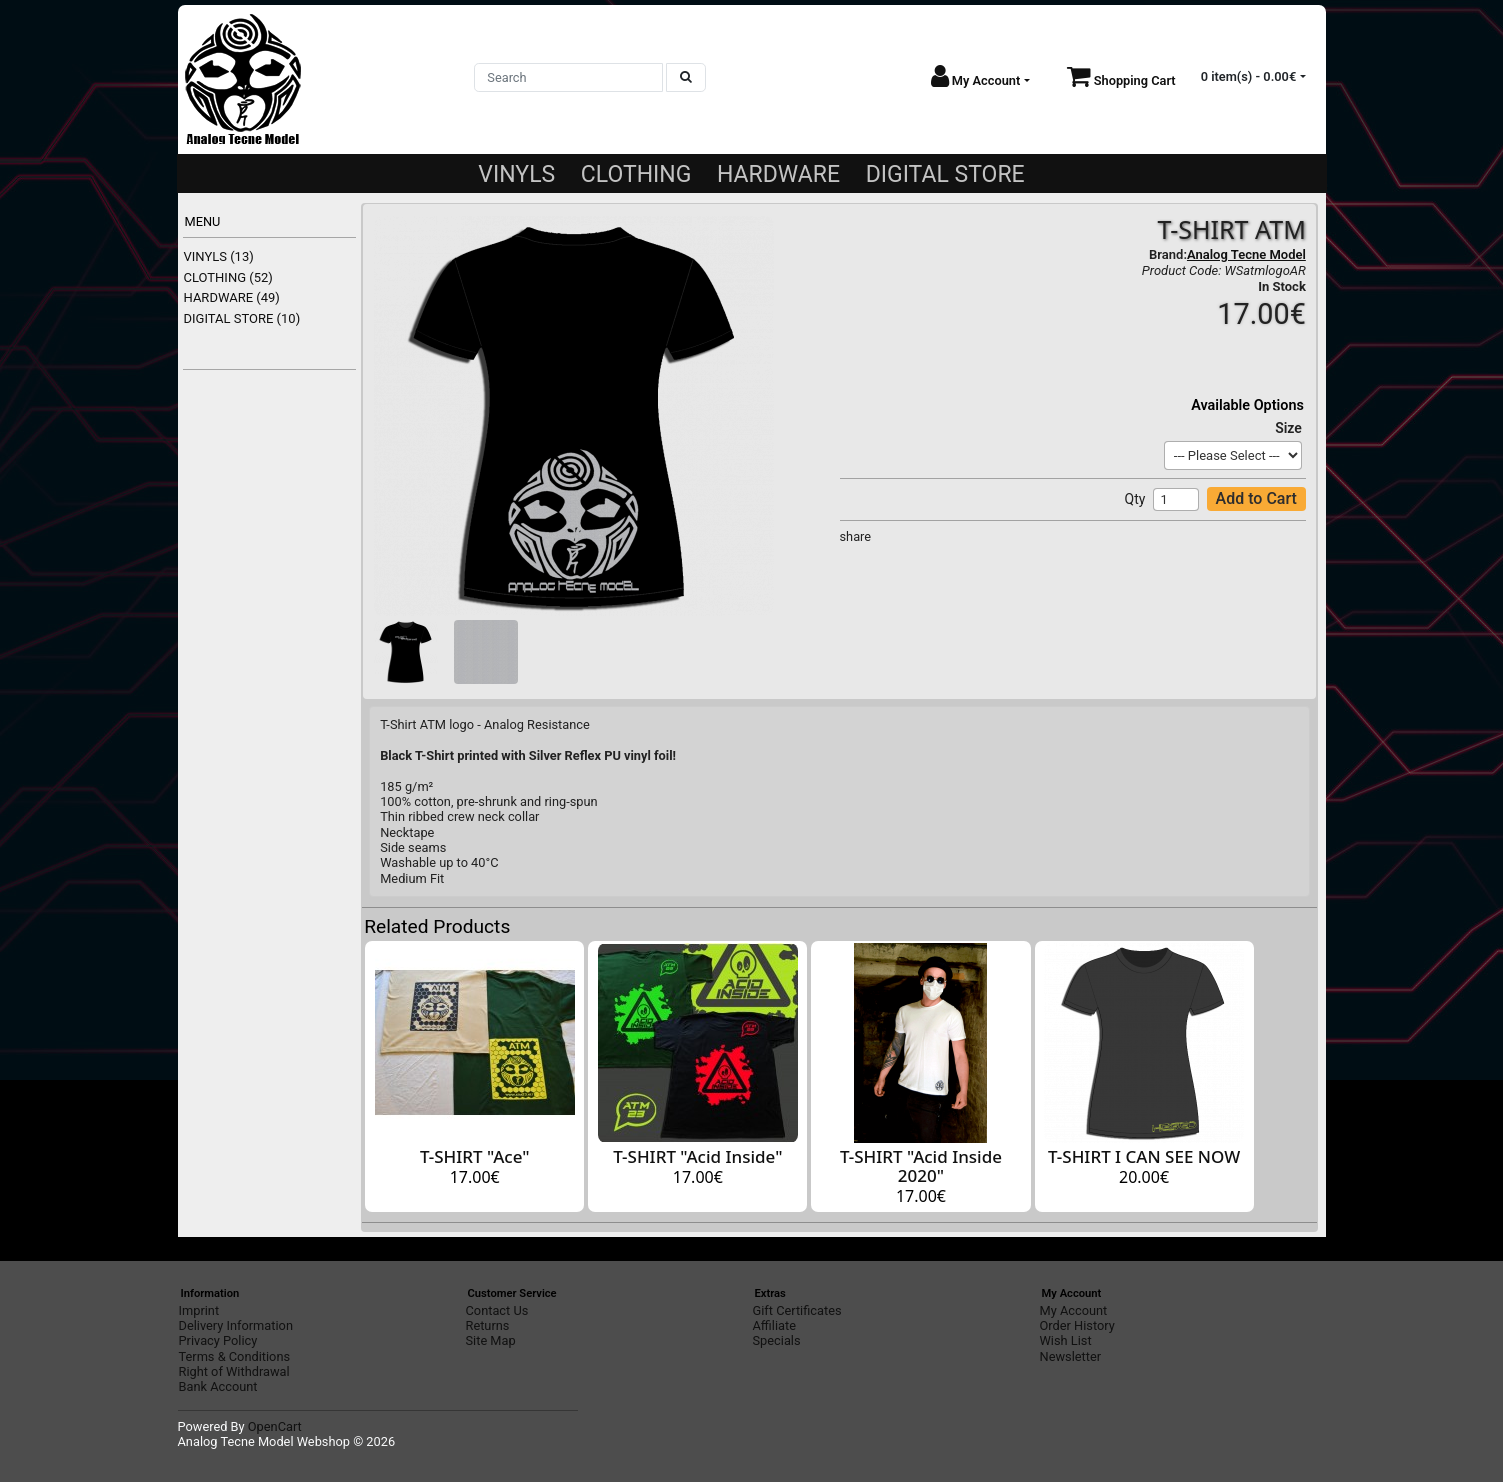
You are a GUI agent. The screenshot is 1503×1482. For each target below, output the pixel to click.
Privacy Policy (218, 1340)
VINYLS (516, 174)
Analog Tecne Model (1246, 254)
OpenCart (275, 1426)
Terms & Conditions (235, 1356)
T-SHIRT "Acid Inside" (697, 1156)
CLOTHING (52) (228, 277)
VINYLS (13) (219, 256)
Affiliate (774, 1325)
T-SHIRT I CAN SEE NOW (1144, 1156)
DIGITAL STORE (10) (242, 318)
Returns (488, 1325)
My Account (1074, 1310)
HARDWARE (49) (232, 297)
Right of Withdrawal (234, 1371)
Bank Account (218, 1386)
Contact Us (497, 1310)
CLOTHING (636, 174)
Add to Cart (1256, 498)
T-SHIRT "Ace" (475, 1156)
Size (1288, 428)
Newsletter (1071, 1356)
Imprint (199, 1310)
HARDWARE (778, 174)
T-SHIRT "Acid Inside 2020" (921, 1166)
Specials (777, 1340)
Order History (1077, 1325)
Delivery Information (236, 1325)
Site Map (491, 1340)
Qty (1135, 499)
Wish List (1066, 1340)
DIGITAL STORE (945, 174)
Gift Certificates (797, 1310)
